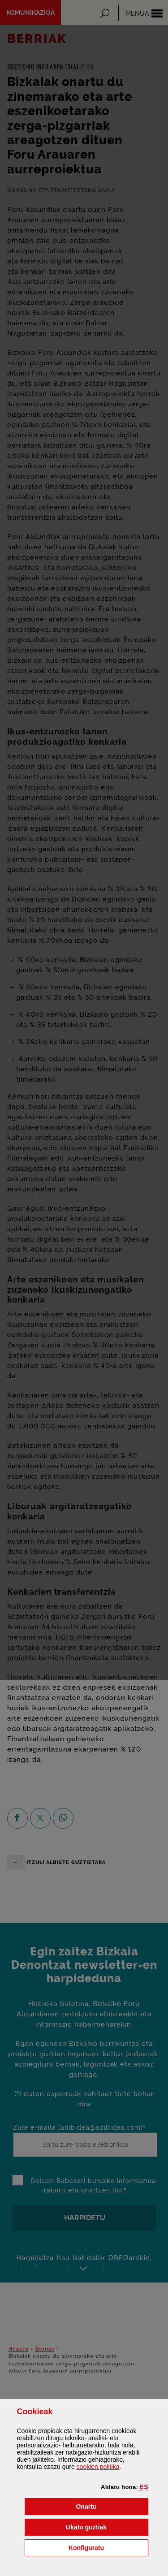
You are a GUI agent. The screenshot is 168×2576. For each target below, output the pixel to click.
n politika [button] (98, 2466)
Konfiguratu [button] (108, 2547)
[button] (144, 2486)
